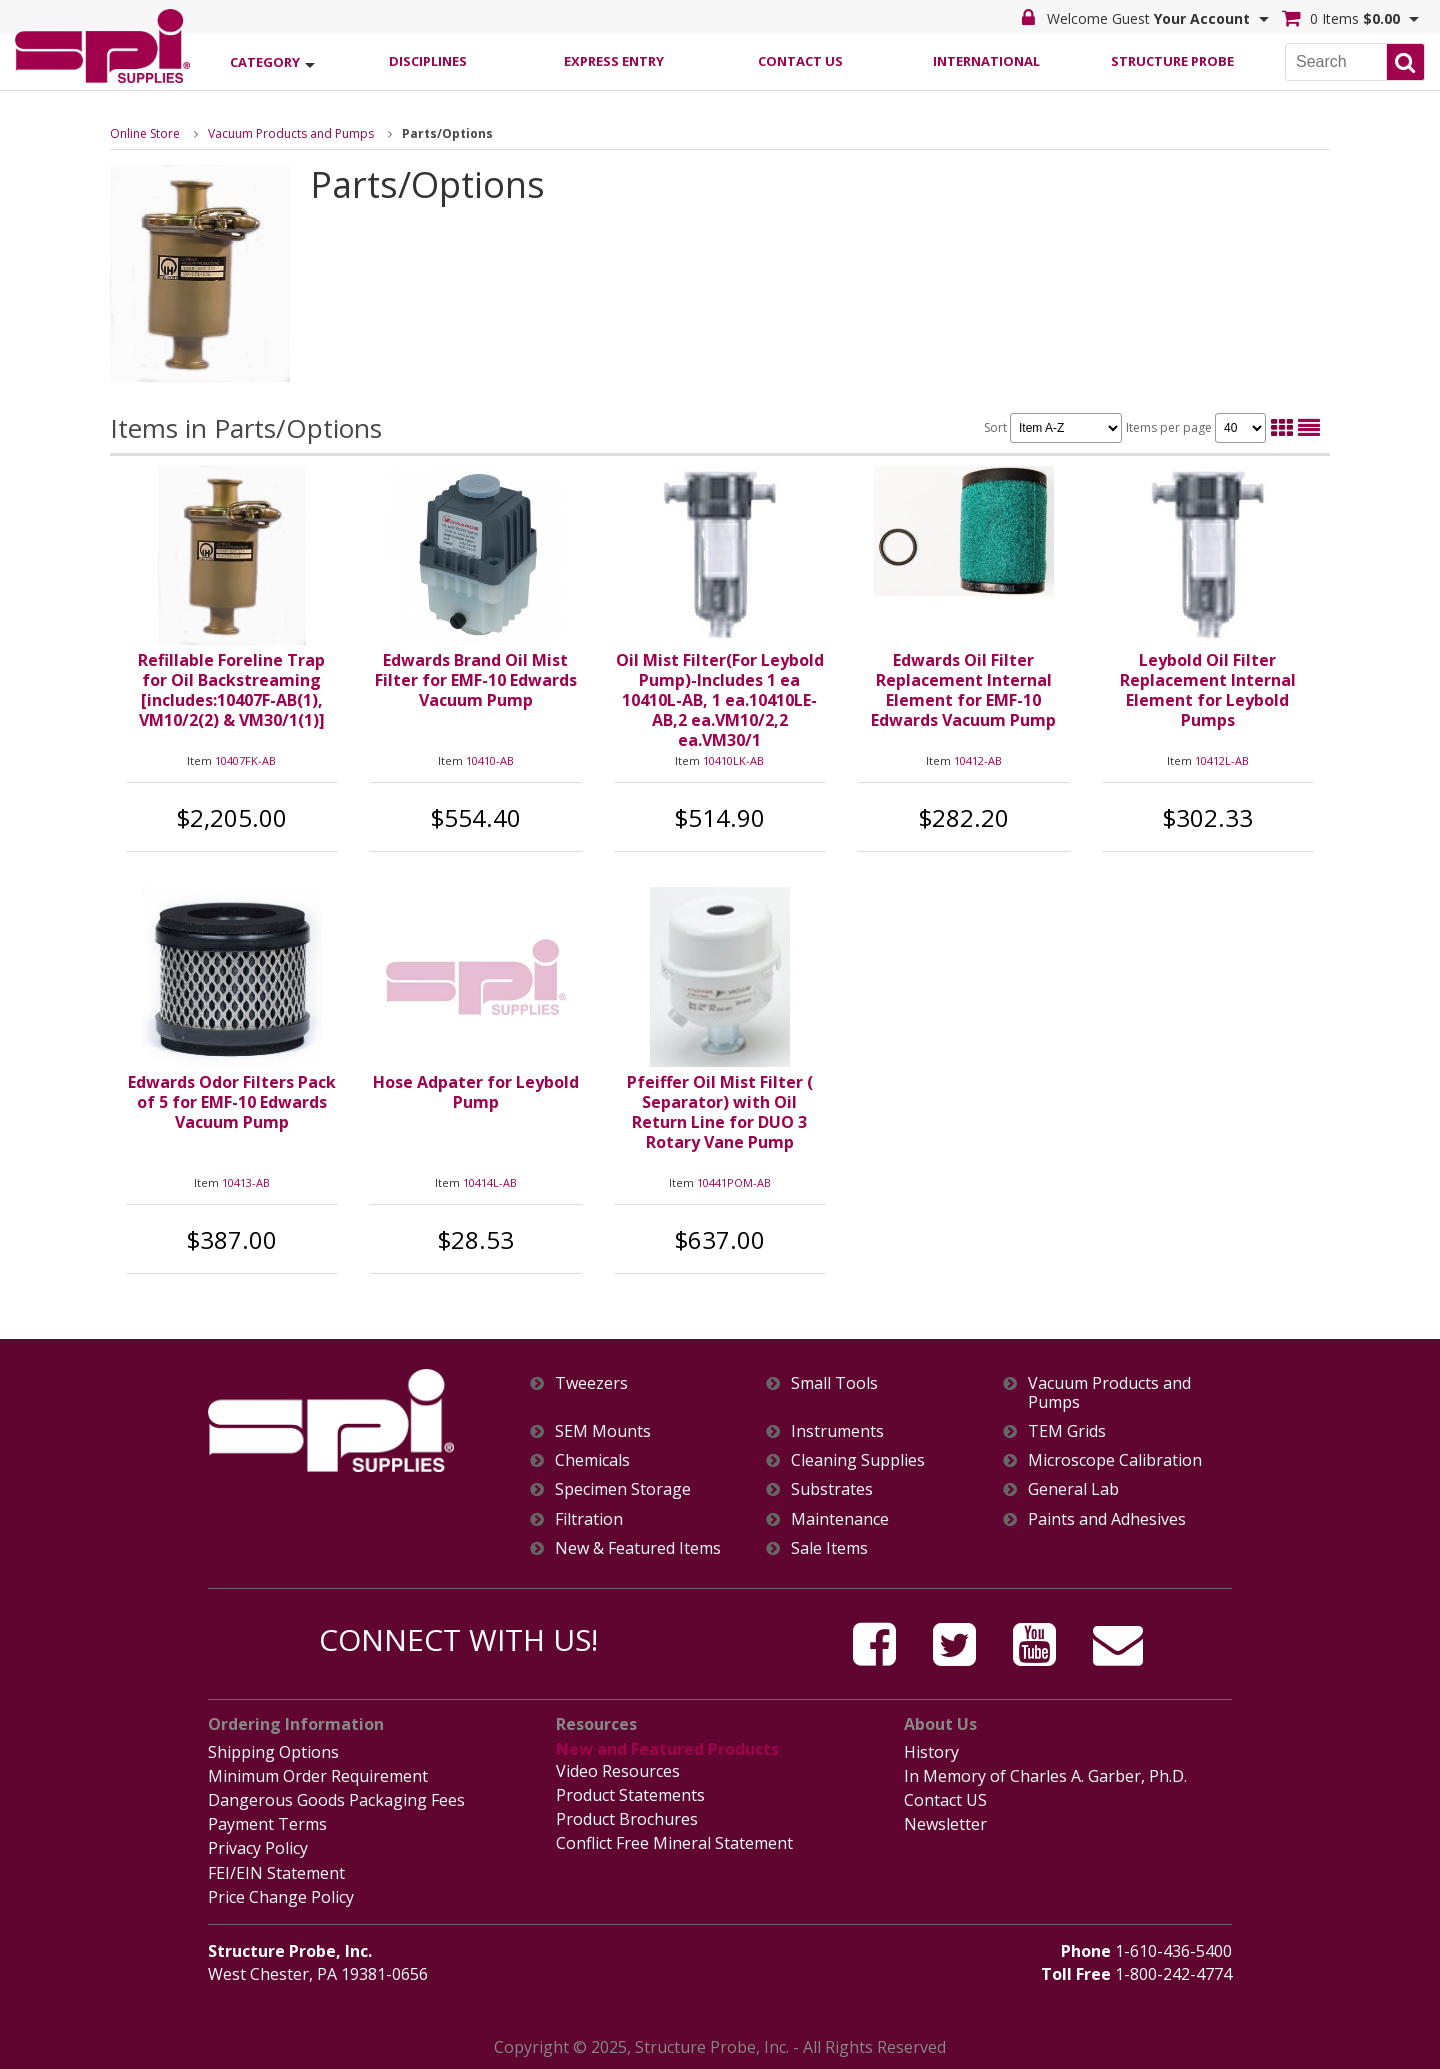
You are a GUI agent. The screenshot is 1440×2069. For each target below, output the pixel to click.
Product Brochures (627, 1819)
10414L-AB (490, 1182)
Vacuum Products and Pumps (291, 133)
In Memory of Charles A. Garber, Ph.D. (1045, 1776)
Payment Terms (267, 1824)
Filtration (589, 1519)
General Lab (1073, 1489)
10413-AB (246, 1182)
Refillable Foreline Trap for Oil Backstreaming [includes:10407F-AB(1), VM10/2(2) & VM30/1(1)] (231, 690)
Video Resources (618, 1771)
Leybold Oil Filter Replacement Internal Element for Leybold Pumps (1208, 690)
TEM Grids (1067, 1431)
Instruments (837, 1431)
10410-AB (490, 760)
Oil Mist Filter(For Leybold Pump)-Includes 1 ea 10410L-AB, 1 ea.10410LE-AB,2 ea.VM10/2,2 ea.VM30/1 (720, 700)
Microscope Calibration (1115, 1460)
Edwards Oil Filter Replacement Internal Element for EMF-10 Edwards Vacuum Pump (963, 690)
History (931, 1752)
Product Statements (630, 1795)
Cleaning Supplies (858, 1460)
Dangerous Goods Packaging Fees (336, 1800)
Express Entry (614, 61)
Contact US (945, 1800)
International (986, 61)
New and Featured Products (667, 1749)
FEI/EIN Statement (276, 1873)
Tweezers (591, 1383)
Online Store (145, 133)
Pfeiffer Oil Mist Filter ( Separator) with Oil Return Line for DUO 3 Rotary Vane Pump (720, 1112)
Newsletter (945, 1824)
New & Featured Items (638, 1548)
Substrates (832, 1489)
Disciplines (428, 61)
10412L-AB (1222, 760)
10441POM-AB (734, 1182)
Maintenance (840, 1519)
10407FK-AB (245, 760)
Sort (1053, 428)
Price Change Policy (281, 1897)
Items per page (1196, 428)
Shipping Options (273, 1752)
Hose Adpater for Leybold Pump (476, 1092)
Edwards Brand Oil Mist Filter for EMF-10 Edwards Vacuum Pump (476, 680)
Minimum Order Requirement (318, 1776)
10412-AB (978, 760)
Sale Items (829, 1548)
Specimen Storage (623, 1489)
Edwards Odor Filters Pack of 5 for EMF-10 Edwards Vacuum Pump (232, 1102)
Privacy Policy (258, 1848)
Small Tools (834, 1383)
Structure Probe (1172, 61)
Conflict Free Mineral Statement (674, 1843)
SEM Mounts (603, 1431)
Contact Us (800, 61)
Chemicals (592, 1460)
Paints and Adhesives (1107, 1519)
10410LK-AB (733, 760)
